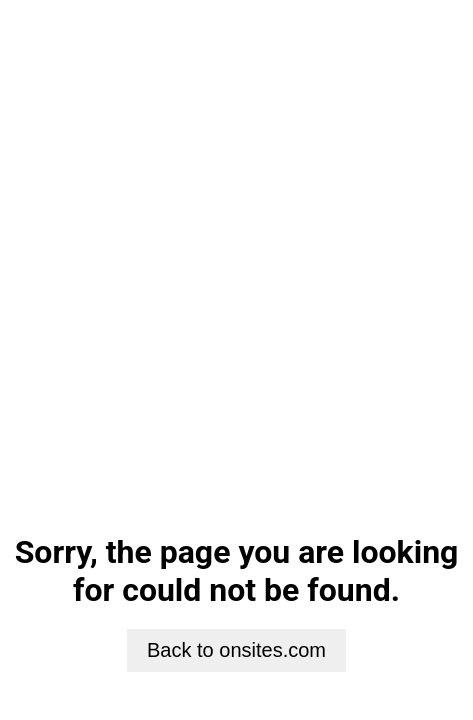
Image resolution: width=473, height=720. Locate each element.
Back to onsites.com (236, 650)
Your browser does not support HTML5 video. (236, 258)
